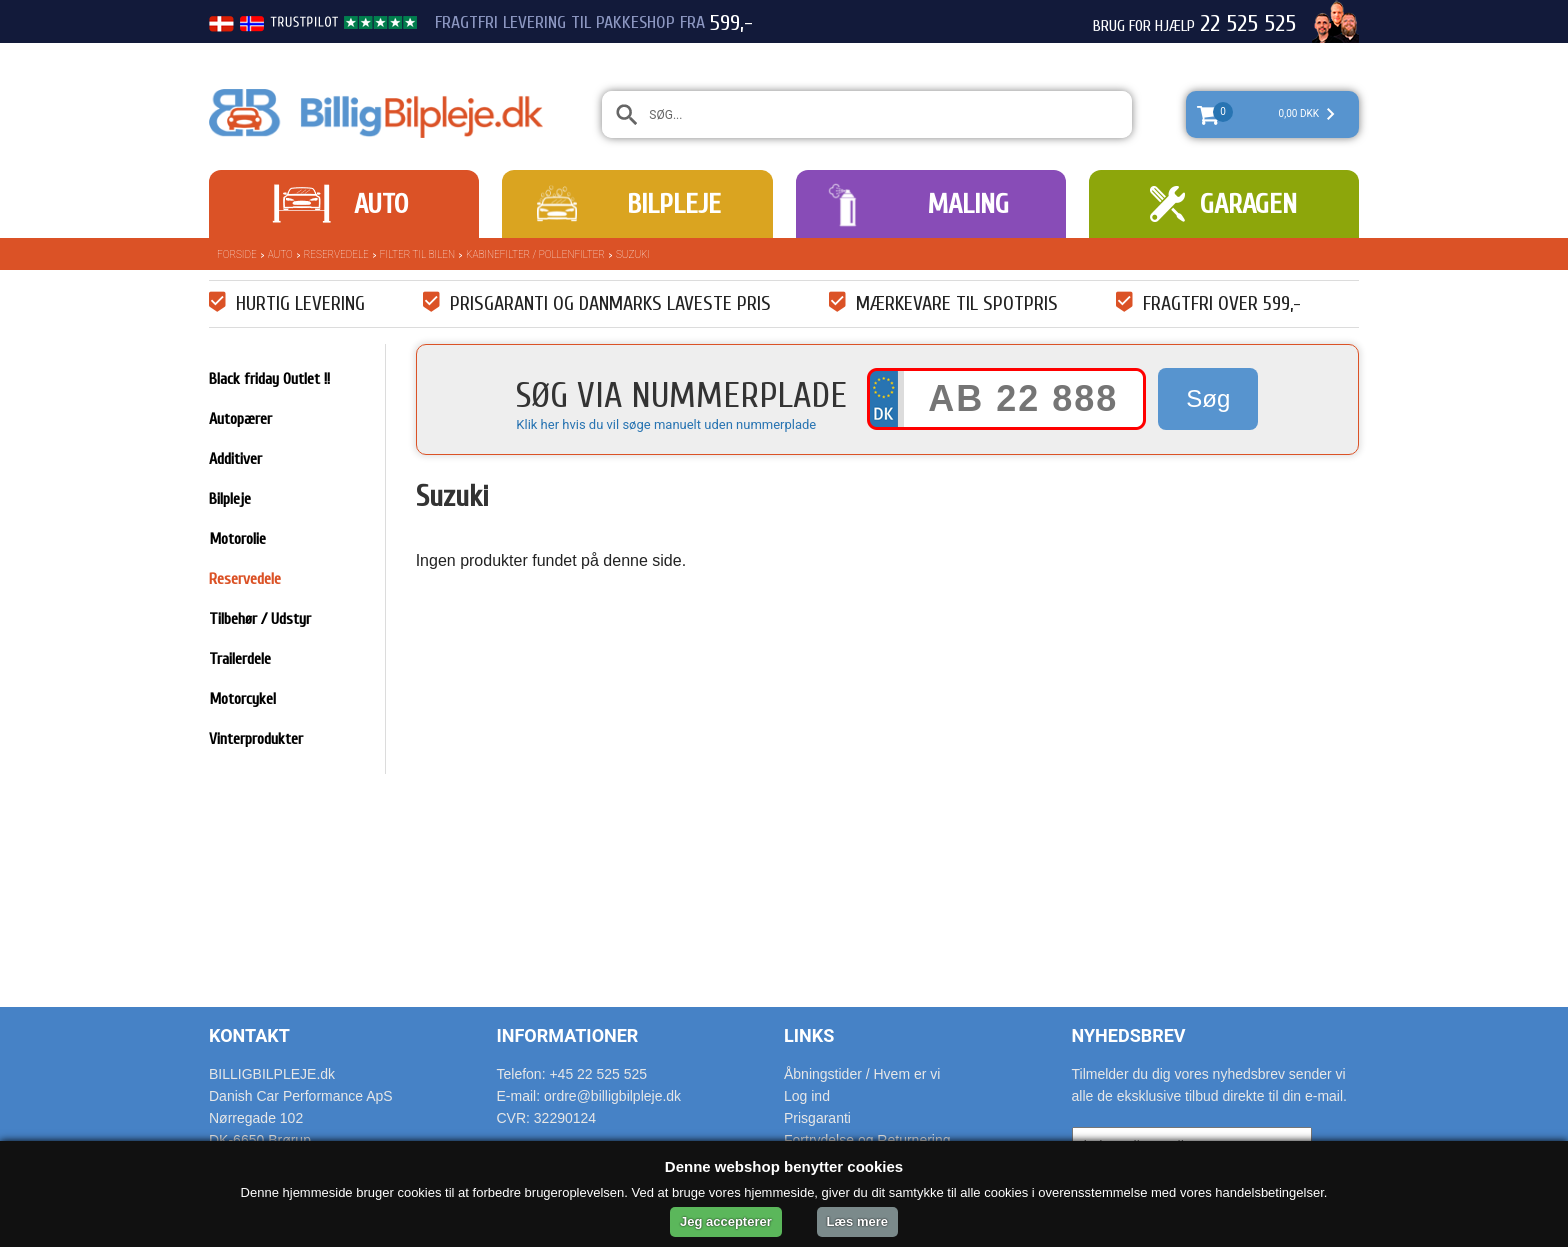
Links (809, 1035)
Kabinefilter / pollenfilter (535, 254)
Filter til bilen (417, 254)
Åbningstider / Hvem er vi (862, 1074)
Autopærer (240, 419)
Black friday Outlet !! (269, 379)
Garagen (1248, 204)
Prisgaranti (817, 1118)
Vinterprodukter (256, 739)
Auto (381, 204)
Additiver (235, 459)
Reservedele (336, 254)
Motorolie (237, 539)
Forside (237, 254)
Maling (968, 204)
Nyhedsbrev (1129, 1035)
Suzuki (633, 254)
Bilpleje (674, 204)
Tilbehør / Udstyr (260, 619)
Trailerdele (240, 659)
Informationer (568, 1035)
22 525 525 (1248, 24)
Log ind (807, 1096)
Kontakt (249, 1035)
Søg (1208, 398)
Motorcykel (242, 699)
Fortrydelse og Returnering (867, 1140)
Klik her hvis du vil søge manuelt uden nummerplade (666, 424)
